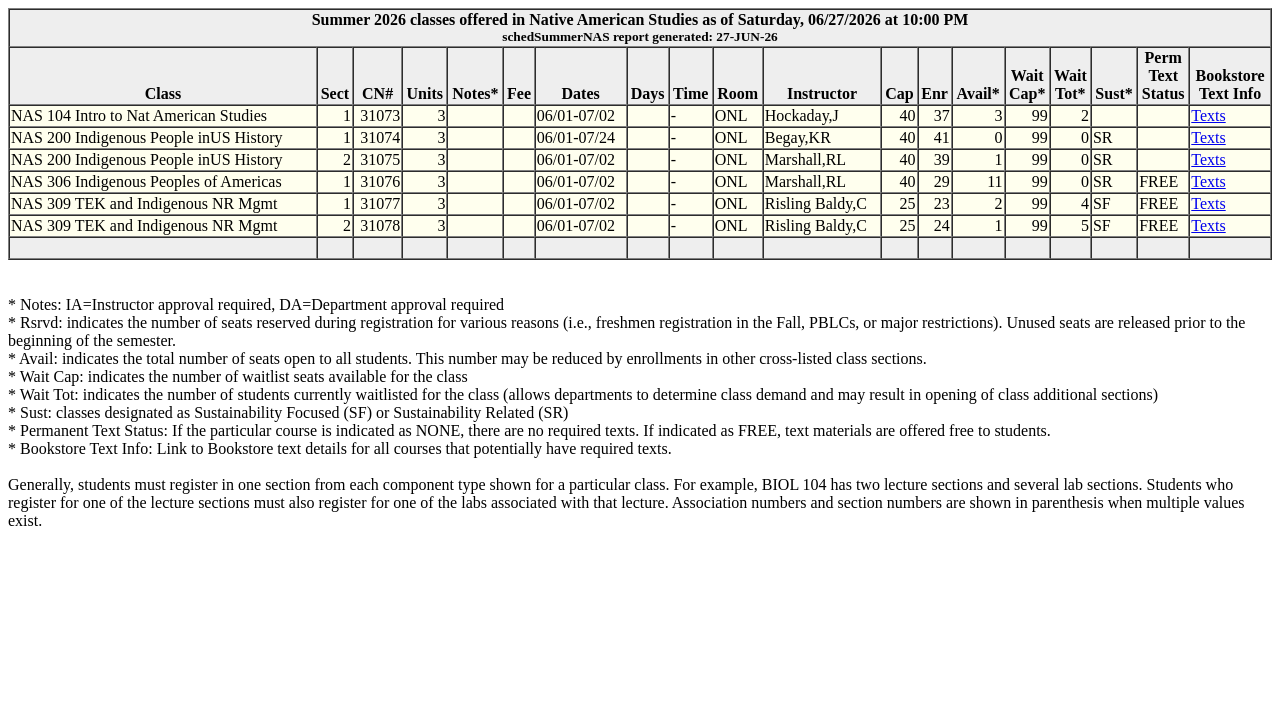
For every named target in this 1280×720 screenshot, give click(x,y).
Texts (1208, 115)
